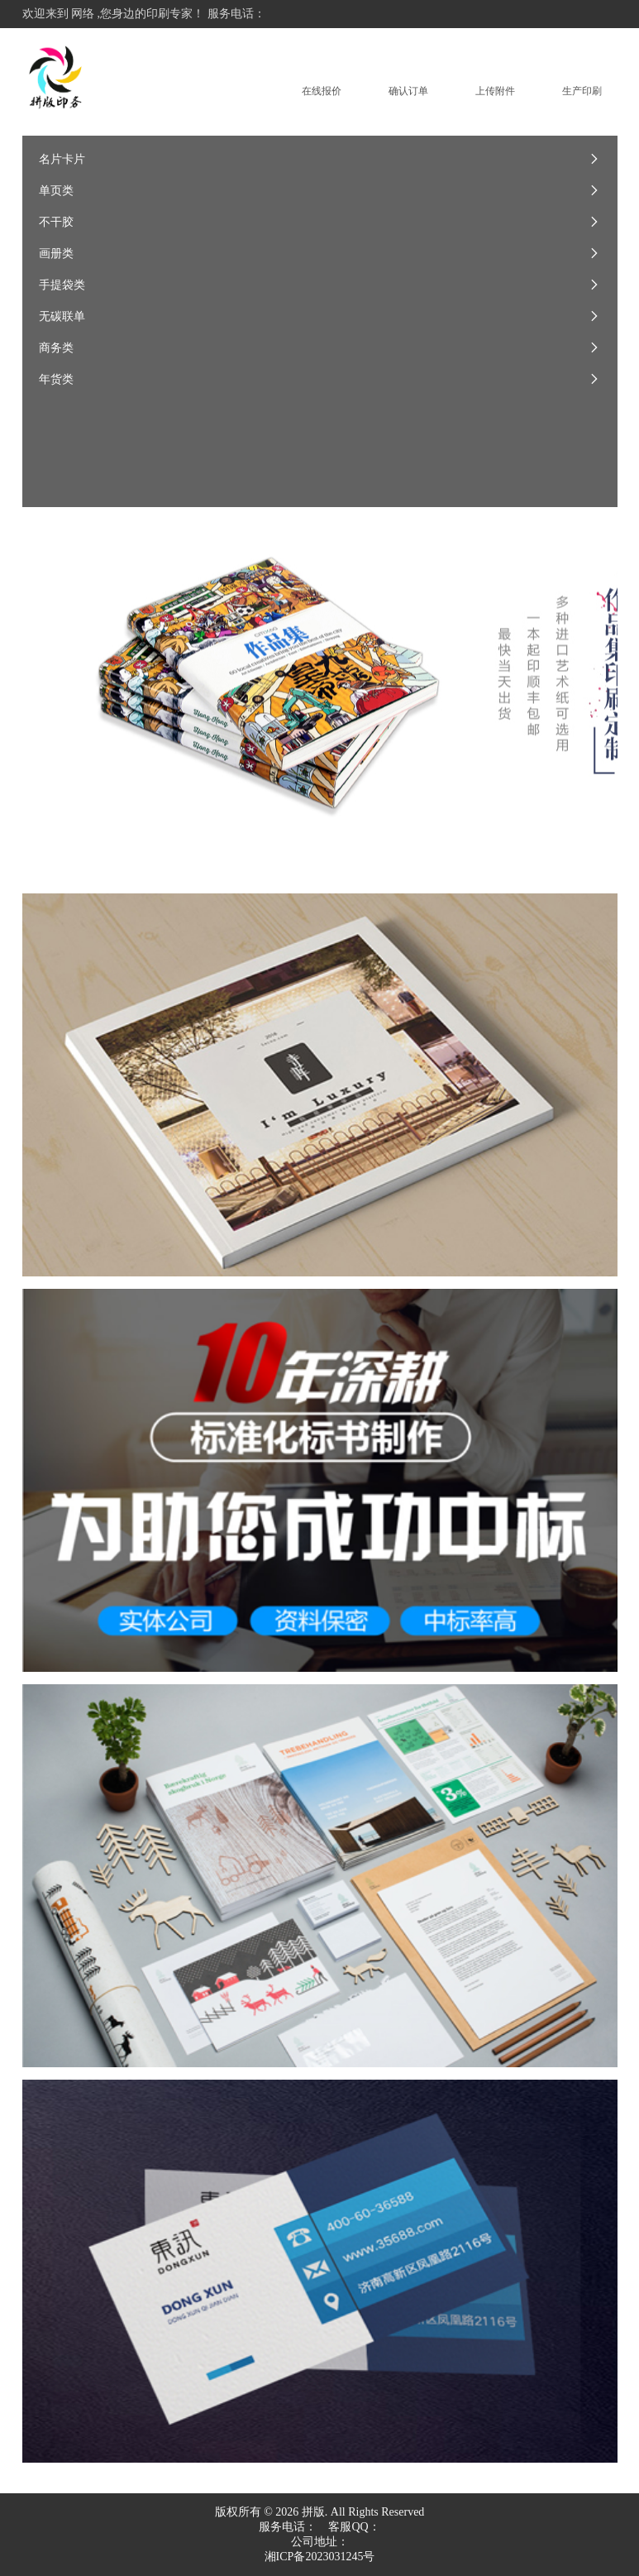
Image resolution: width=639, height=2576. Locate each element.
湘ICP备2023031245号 (320, 2556)
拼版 (313, 2512)
